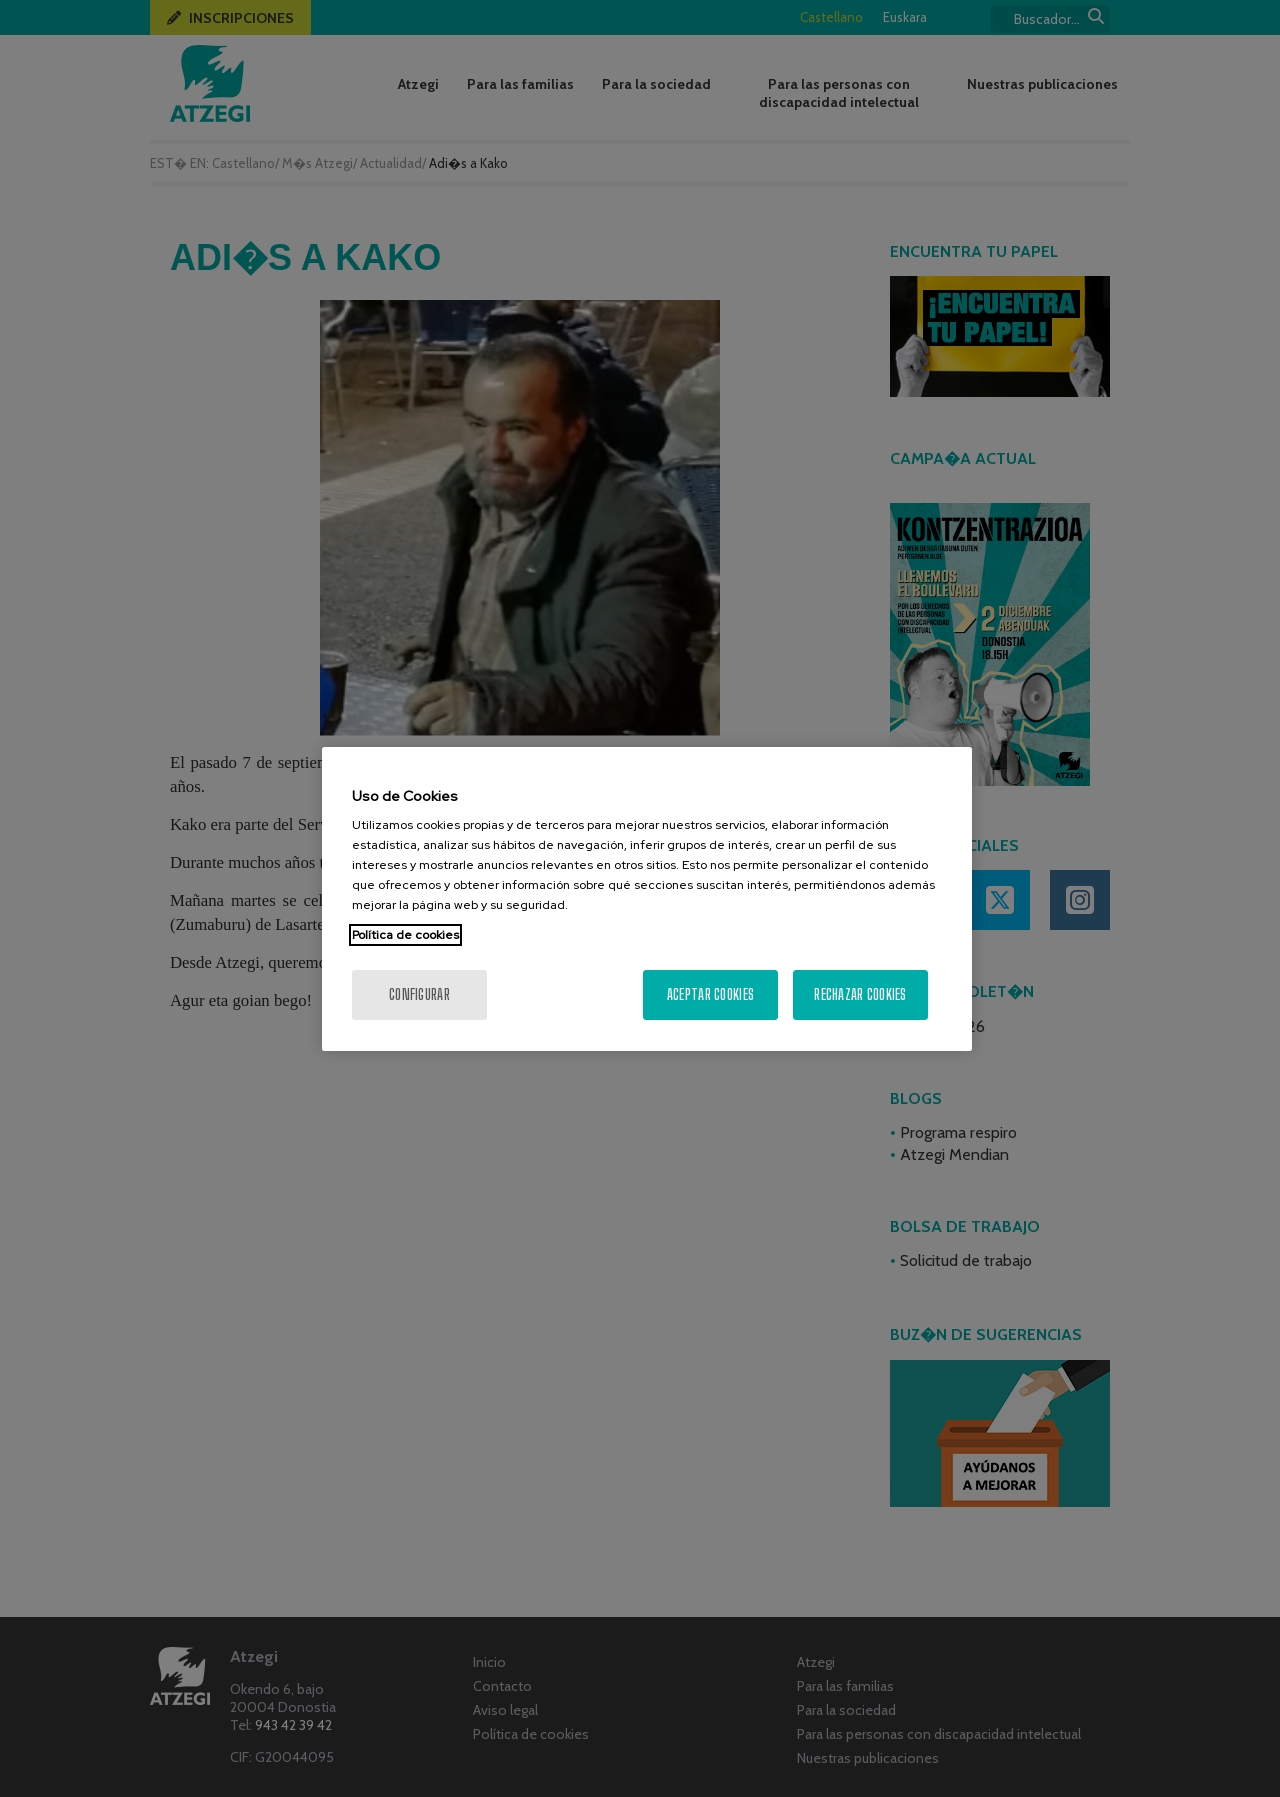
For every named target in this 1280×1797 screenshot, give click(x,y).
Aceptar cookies (710, 994)
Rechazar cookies (860, 994)
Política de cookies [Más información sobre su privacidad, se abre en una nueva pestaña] (405, 935)
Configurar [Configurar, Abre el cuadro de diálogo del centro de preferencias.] (419, 994)
